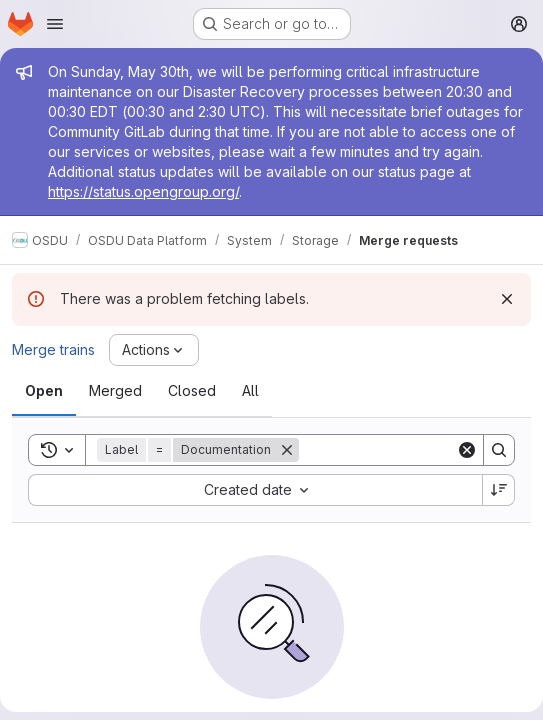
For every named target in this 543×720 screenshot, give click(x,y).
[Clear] (467, 450)
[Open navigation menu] (55, 24)
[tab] (44, 391)
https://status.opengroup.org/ (143, 191)
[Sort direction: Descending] (499, 490)
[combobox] (255, 490)
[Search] (423, 450)
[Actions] (154, 350)
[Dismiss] (507, 299)
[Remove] (287, 450)
